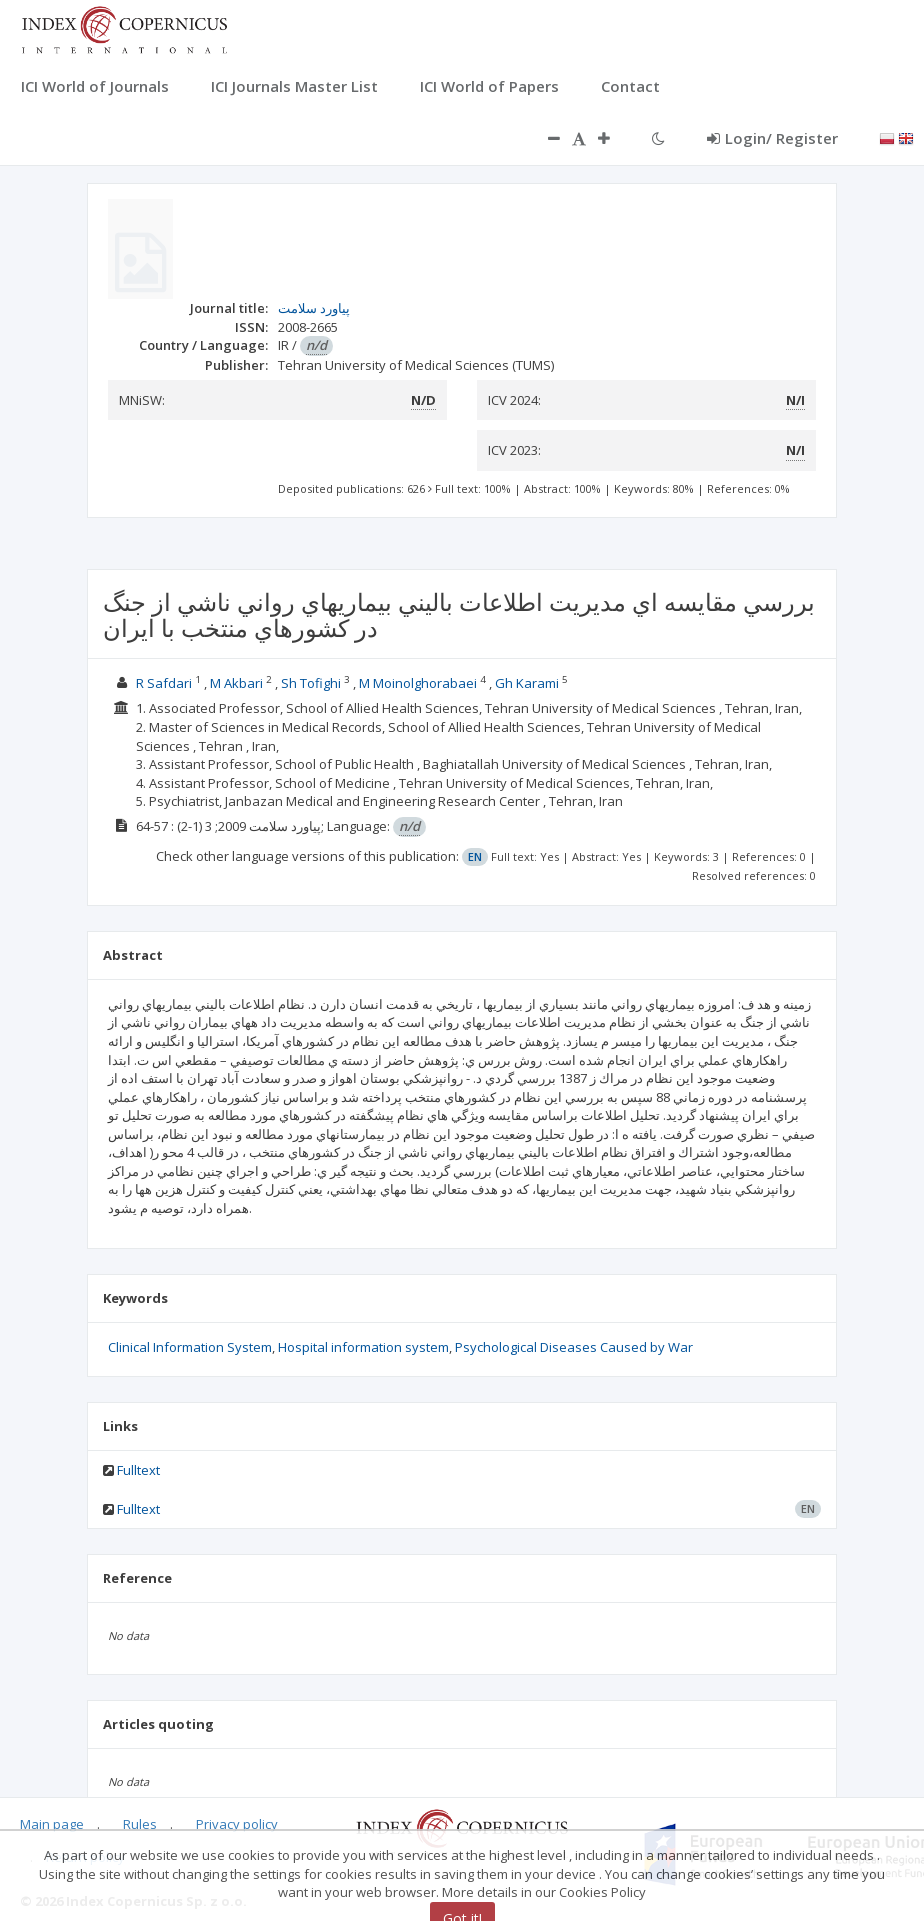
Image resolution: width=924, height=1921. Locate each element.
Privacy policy (237, 1824)
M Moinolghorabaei (419, 683)
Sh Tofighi (312, 683)
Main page (52, 1824)
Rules (140, 1824)
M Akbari (238, 683)
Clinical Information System (190, 1347)
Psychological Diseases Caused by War (574, 1347)
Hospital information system (363, 1347)
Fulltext (138, 1470)
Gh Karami (528, 683)
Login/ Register (772, 138)
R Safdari (165, 683)
